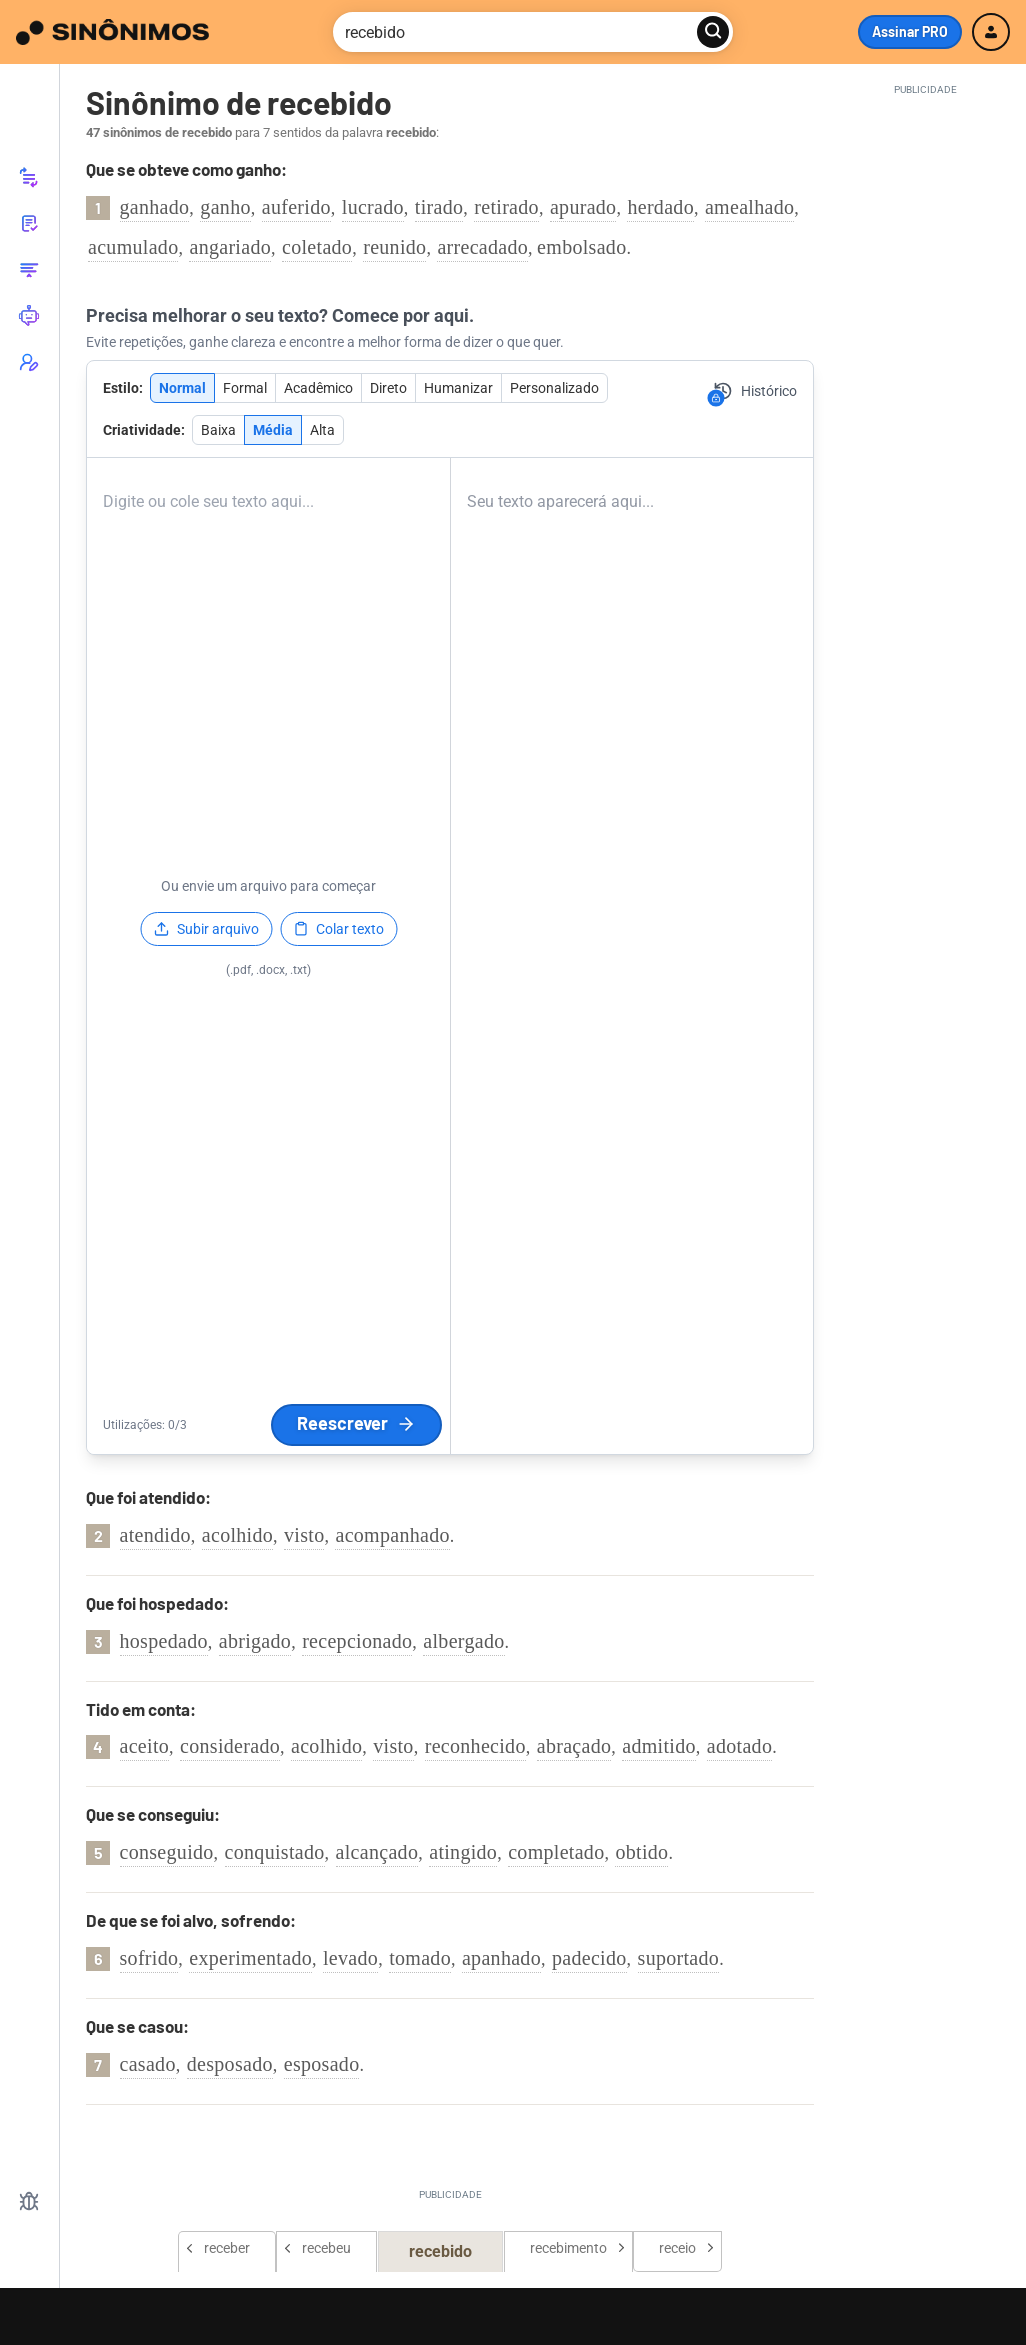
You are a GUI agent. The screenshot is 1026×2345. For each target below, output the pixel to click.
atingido (463, 1852)
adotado (739, 1746)
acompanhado (392, 1535)
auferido (296, 207)
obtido (641, 1852)
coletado (317, 247)
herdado (660, 207)
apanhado (501, 1958)
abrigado (255, 1641)
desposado (230, 2064)
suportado (679, 1958)
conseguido (167, 1852)
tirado (439, 207)
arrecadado (482, 247)
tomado (420, 1958)
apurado (583, 207)
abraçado (574, 1746)
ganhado (155, 207)
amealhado (749, 207)
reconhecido (475, 1746)
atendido (155, 1535)
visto (304, 1535)
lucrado (373, 207)
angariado (230, 247)
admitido (659, 1746)
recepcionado (357, 1641)
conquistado (275, 1852)
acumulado (133, 247)
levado (350, 1958)
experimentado (250, 1958)
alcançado (377, 1852)
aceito (145, 1746)
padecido (589, 1958)
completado (556, 1852)
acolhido (237, 1535)
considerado (230, 1746)
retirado (506, 207)
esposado (322, 2064)
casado (148, 2064)
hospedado (164, 1641)
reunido (394, 247)
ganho (225, 207)
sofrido (149, 1958)
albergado (463, 1641)
